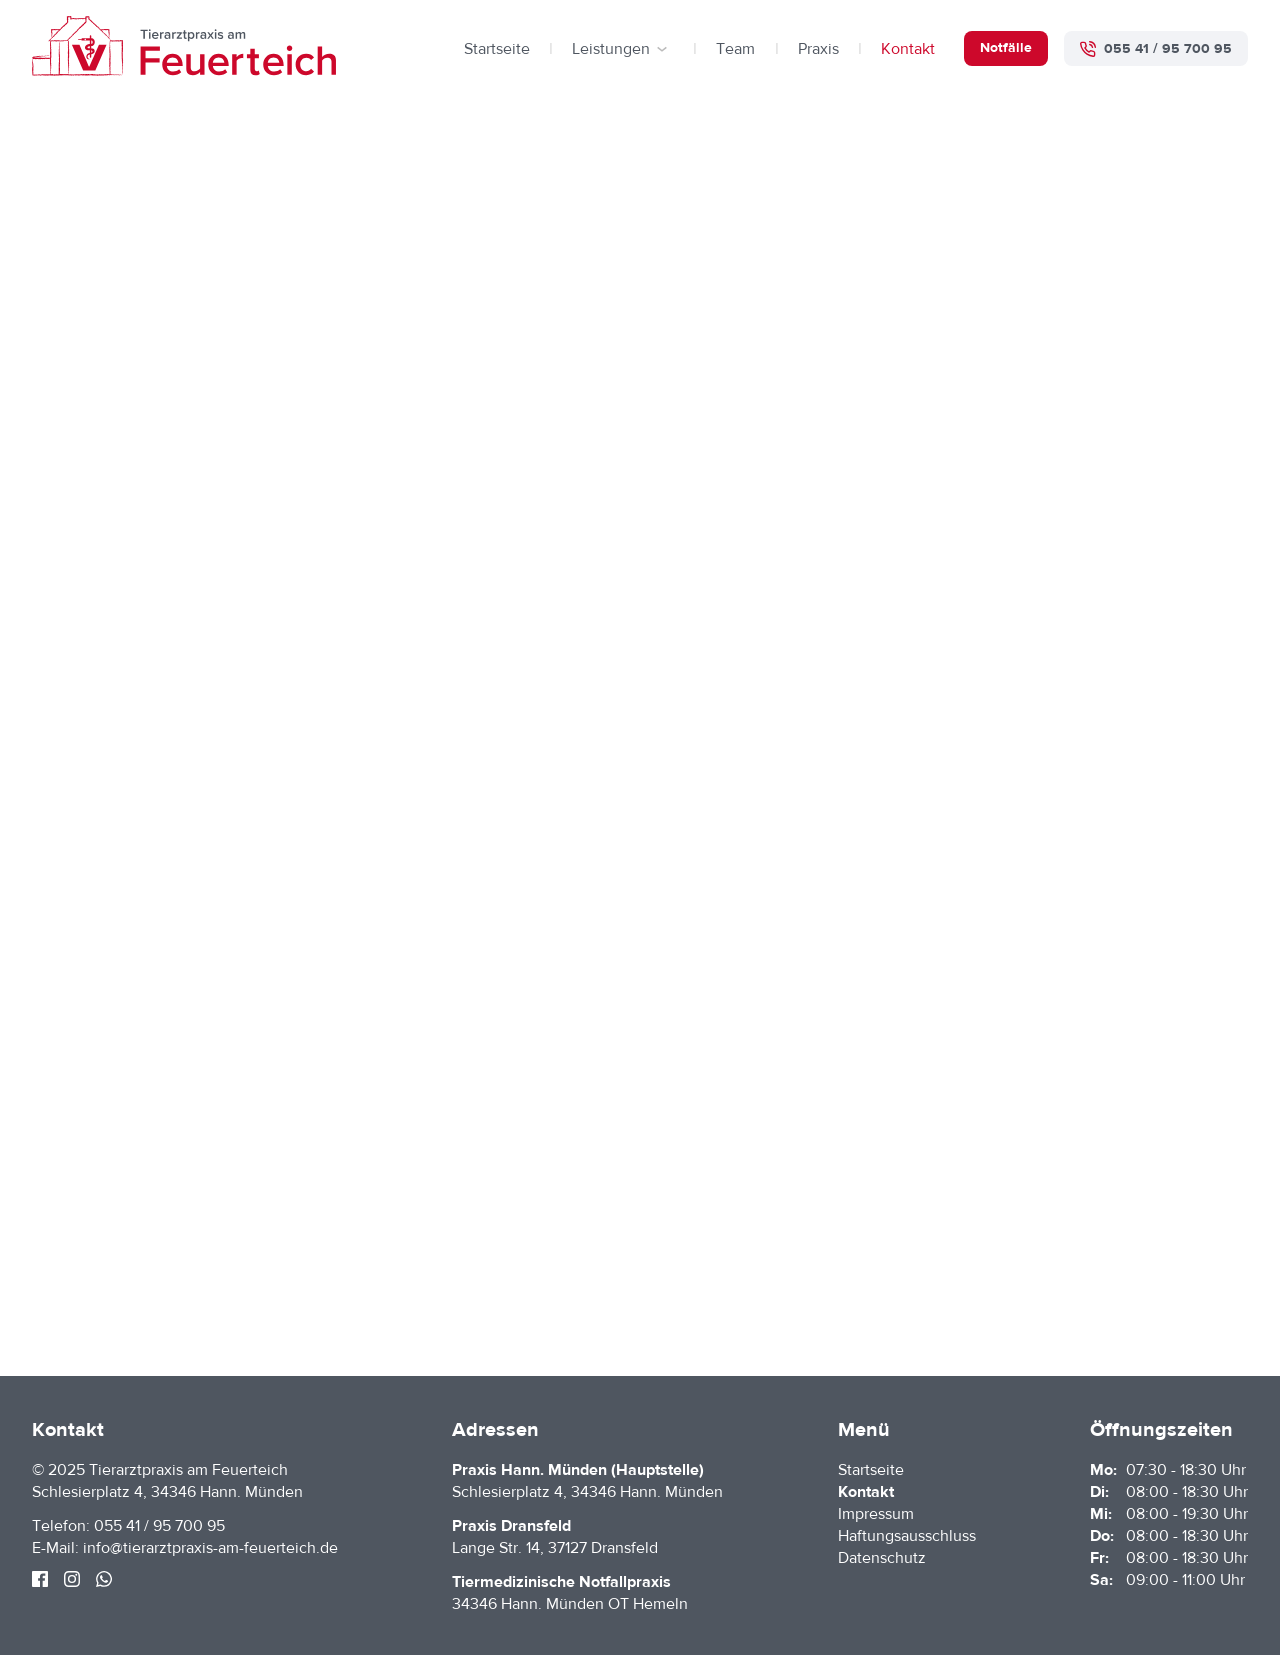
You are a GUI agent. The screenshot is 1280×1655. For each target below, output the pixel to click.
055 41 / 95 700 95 (159, 1526)
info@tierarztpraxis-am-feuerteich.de (210, 1548)
